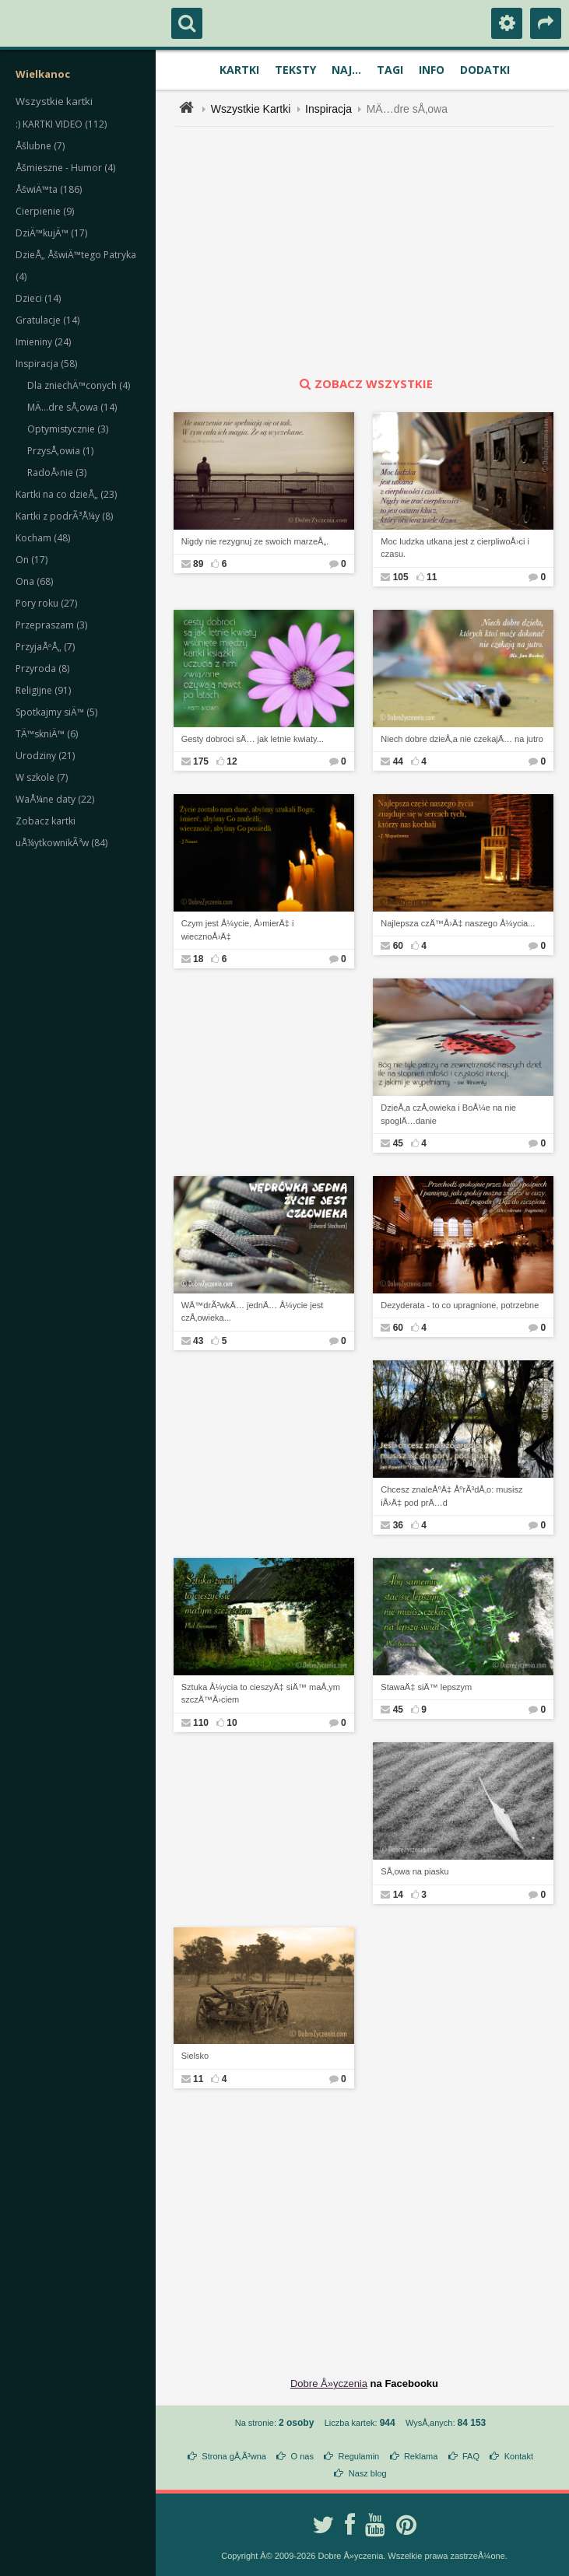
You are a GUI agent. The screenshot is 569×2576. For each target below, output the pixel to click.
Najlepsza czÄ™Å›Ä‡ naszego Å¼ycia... (458, 923)
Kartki (239, 69)
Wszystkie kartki (54, 101)
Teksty (295, 69)
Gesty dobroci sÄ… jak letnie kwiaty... (252, 739)
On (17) (31, 559)
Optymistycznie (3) (67, 429)
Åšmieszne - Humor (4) (65, 167)
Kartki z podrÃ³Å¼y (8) (64, 516)
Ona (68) (34, 581)
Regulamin (359, 2456)
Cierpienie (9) (45, 211)
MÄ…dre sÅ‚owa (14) (72, 407)
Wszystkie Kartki (251, 109)
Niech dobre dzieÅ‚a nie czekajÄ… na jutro (462, 739)
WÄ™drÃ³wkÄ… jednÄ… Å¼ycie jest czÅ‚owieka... (252, 1311)
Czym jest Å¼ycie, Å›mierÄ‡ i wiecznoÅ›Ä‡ (237, 930)
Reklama (420, 2456)
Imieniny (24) (43, 341)
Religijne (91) (43, 690)
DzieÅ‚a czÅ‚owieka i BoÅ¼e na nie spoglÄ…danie (448, 1114)
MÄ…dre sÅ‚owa (407, 109)
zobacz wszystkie (364, 383)
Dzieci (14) (38, 298)
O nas (302, 2456)
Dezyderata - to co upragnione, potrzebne (460, 1305)
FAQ (470, 2456)
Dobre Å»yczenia (328, 2383)
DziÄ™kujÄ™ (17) (51, 233)
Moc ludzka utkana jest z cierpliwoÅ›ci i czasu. (455, 548)
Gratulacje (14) (47, 320)
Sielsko (195, 2055)
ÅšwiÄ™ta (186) (49, 189)
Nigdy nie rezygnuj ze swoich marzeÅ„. (255, 541)
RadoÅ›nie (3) (56, 472)
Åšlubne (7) (40, 145)
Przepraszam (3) (51, 625)
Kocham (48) (43, 537)
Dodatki (485, 69)
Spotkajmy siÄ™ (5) (56, 712)
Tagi (390, 69)
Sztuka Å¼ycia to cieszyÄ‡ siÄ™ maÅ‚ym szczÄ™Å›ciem (260, 1693)
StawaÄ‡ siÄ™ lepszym (426, 1687)
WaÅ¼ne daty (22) (55, 799)
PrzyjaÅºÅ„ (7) (45, 646)
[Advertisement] (373, 251)
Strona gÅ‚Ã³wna (234, 2456)
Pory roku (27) (46, 603)
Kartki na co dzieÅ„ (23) (66, 494)
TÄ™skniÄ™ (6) (47, 733)
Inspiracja (328, 109)
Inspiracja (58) (46, 363)
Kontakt (518, 2456)
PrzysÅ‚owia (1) (60, 450)
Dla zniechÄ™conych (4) (78, 385)
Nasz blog (368, 2473)
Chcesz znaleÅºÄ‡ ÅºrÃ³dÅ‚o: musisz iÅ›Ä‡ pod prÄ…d (451, 1496)
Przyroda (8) (42, 668)
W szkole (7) (42, 777)
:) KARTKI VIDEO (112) (61, 124)
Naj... (346, 69)
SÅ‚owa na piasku (414, 1871)
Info (431, 69)
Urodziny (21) (45, 755)
